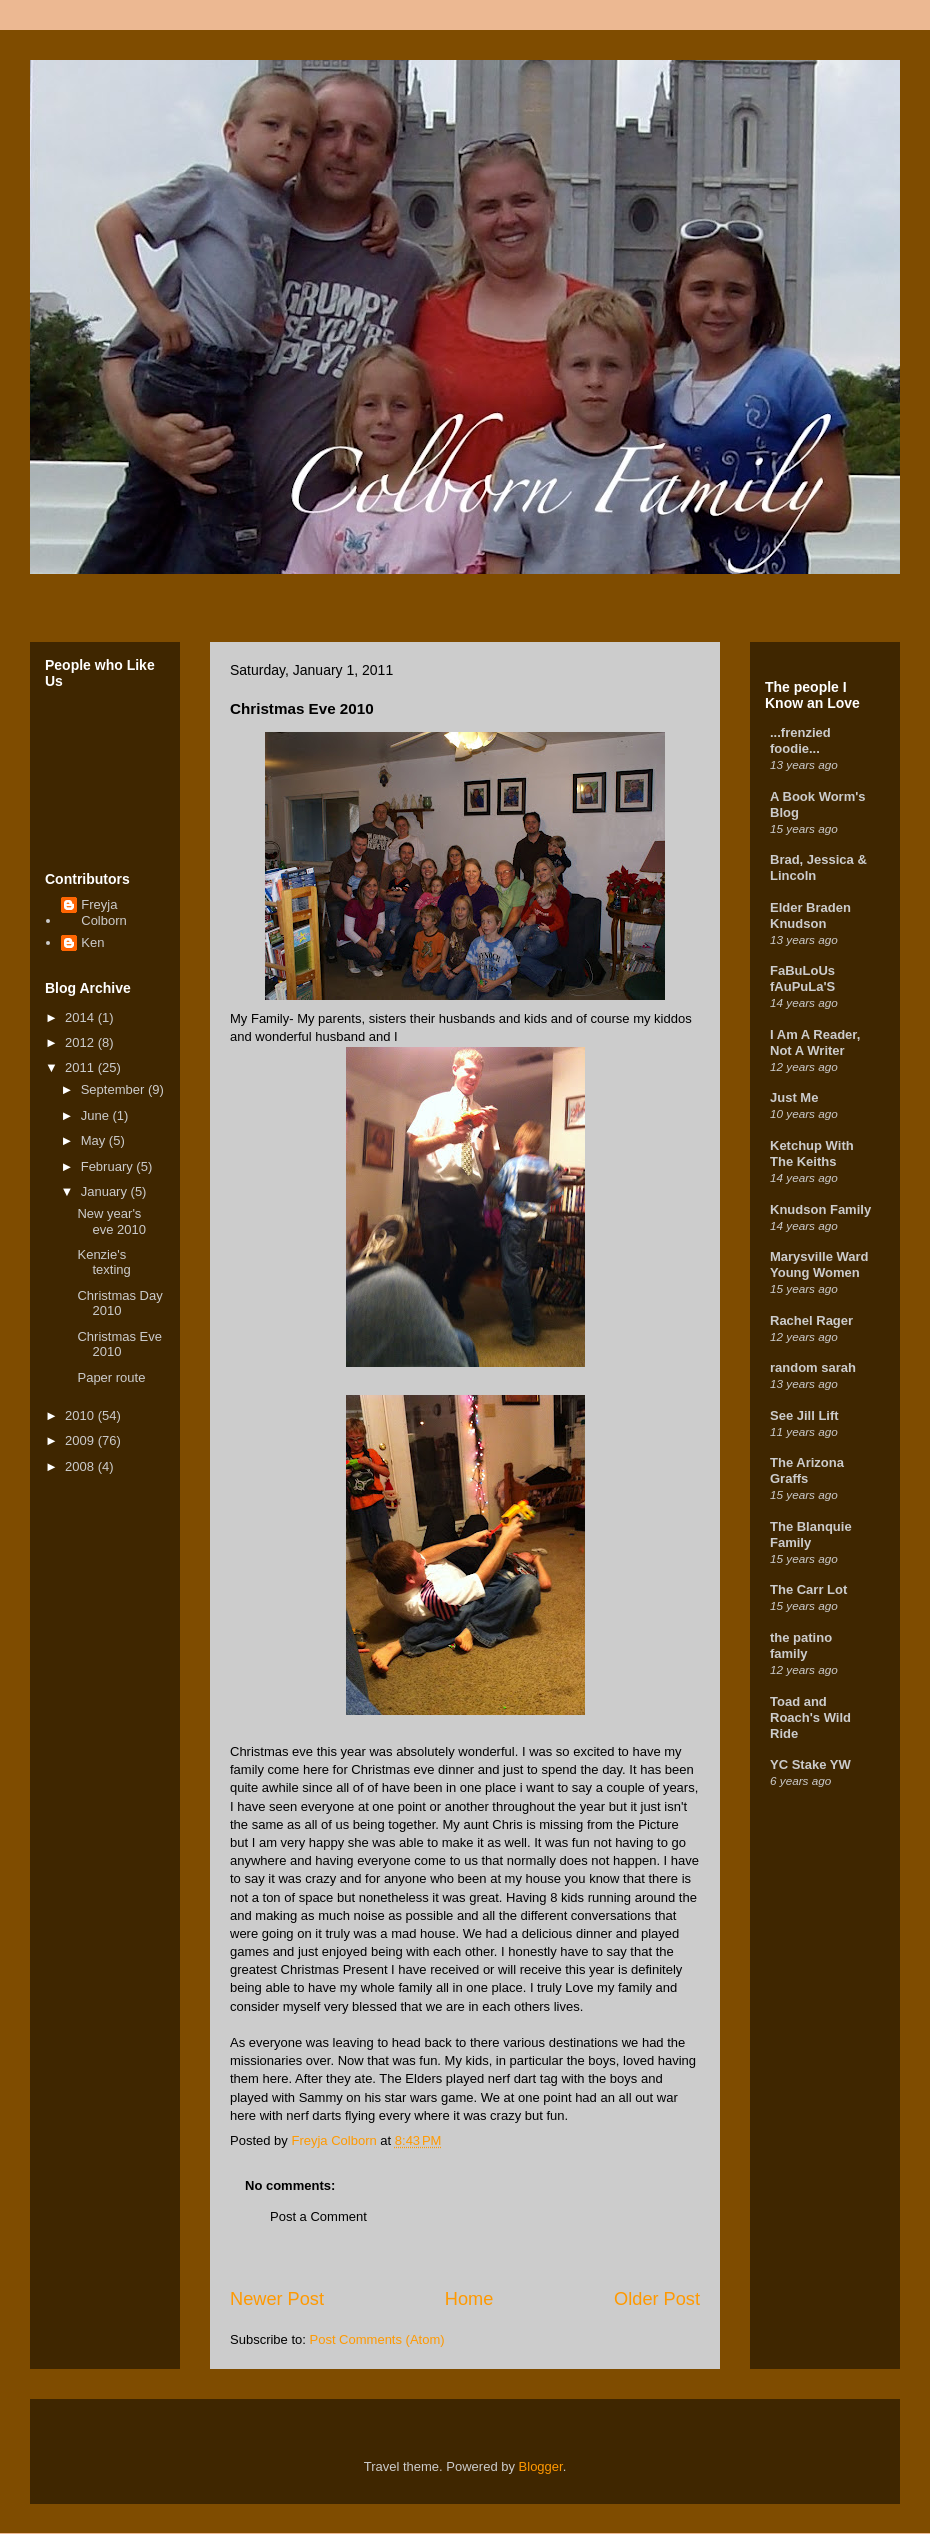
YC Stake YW (810, 1764)
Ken (92, 942)
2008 (81, 1466)
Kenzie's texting (103, 1262)
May (95, 1140)
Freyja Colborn (104, 912)
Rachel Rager (811, 1320)
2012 (81, 1042)
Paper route (111, 1377)
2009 (81, 1440)
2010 (81, 1415)
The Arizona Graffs (807, 1470)
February (109, 1166)
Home (469, 2299)
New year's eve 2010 (111, 1221)
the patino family (801, 1645)
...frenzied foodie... (800, 740)
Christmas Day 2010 (119, 1303)
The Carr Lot (808, 1589)
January (106, 1191)
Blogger (541, 2466)
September (114, 1089)
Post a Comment (318, 2216)
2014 (81, 1017)
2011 (81, 1067)
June (97, 1115)
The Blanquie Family (811, 1534)
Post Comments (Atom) (377, 2339)
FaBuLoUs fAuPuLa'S (802, 978)
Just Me (794, 1097)
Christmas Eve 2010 (119, 1344)
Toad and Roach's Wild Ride (810, 1717)
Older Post (657, 2299)
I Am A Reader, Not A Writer (815, 1042)
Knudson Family (820, 1209)
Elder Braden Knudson (810, 915)
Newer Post (277, 2299)
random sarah (813, 1367)
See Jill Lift (804, 1415)
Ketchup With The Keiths (812, 1153)
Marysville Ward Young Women (819, 1264)
